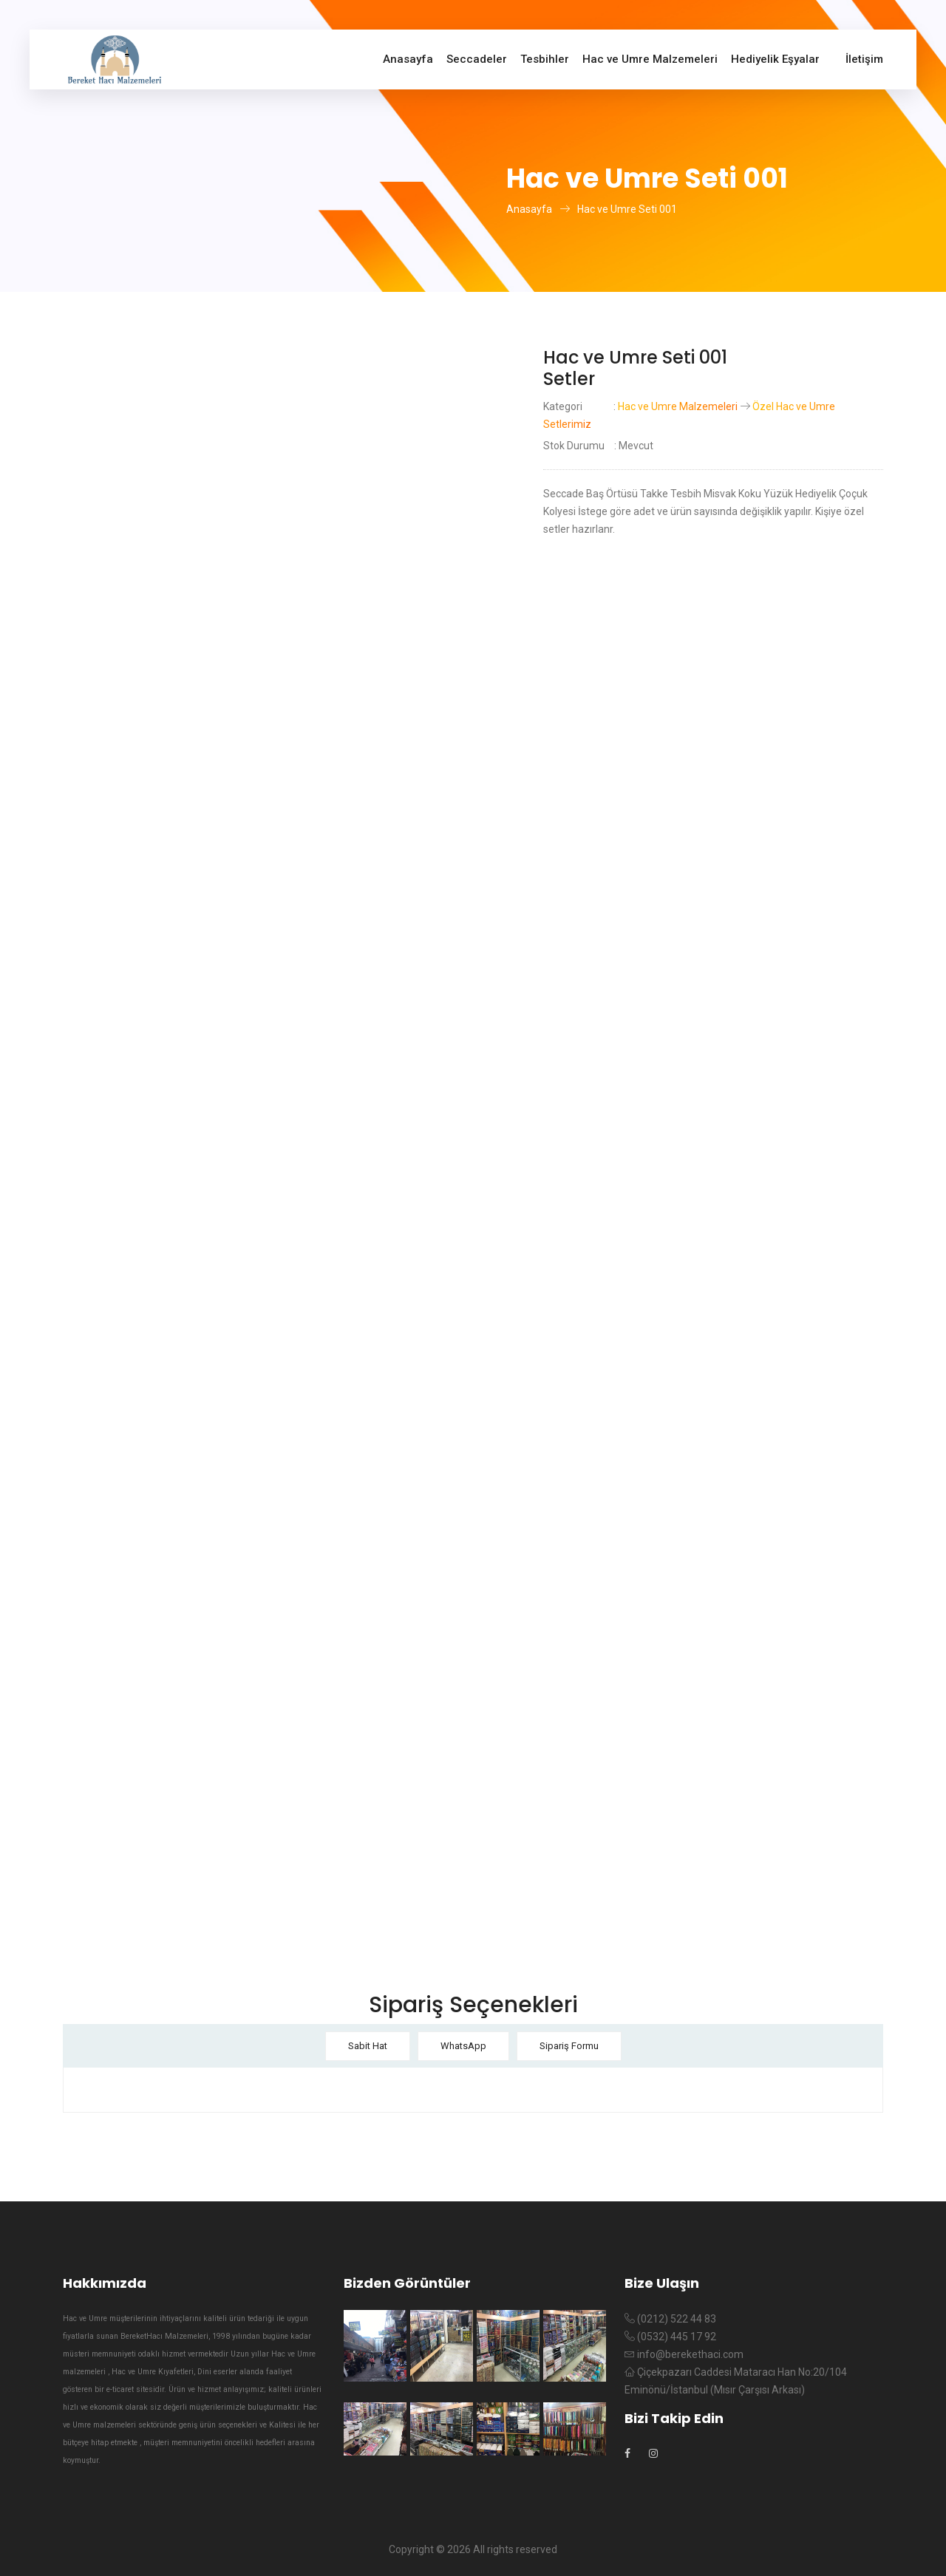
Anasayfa (408, 59)
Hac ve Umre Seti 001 (627, 209)
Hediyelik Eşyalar (775, 59)
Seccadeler (476, 59)
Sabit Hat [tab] (367, 2045)
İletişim (864, 59)
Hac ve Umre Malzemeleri (650, 59)
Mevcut (636, 446)
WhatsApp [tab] (463, 2045)
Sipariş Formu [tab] (569, 2045)
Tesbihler (544, 59)
